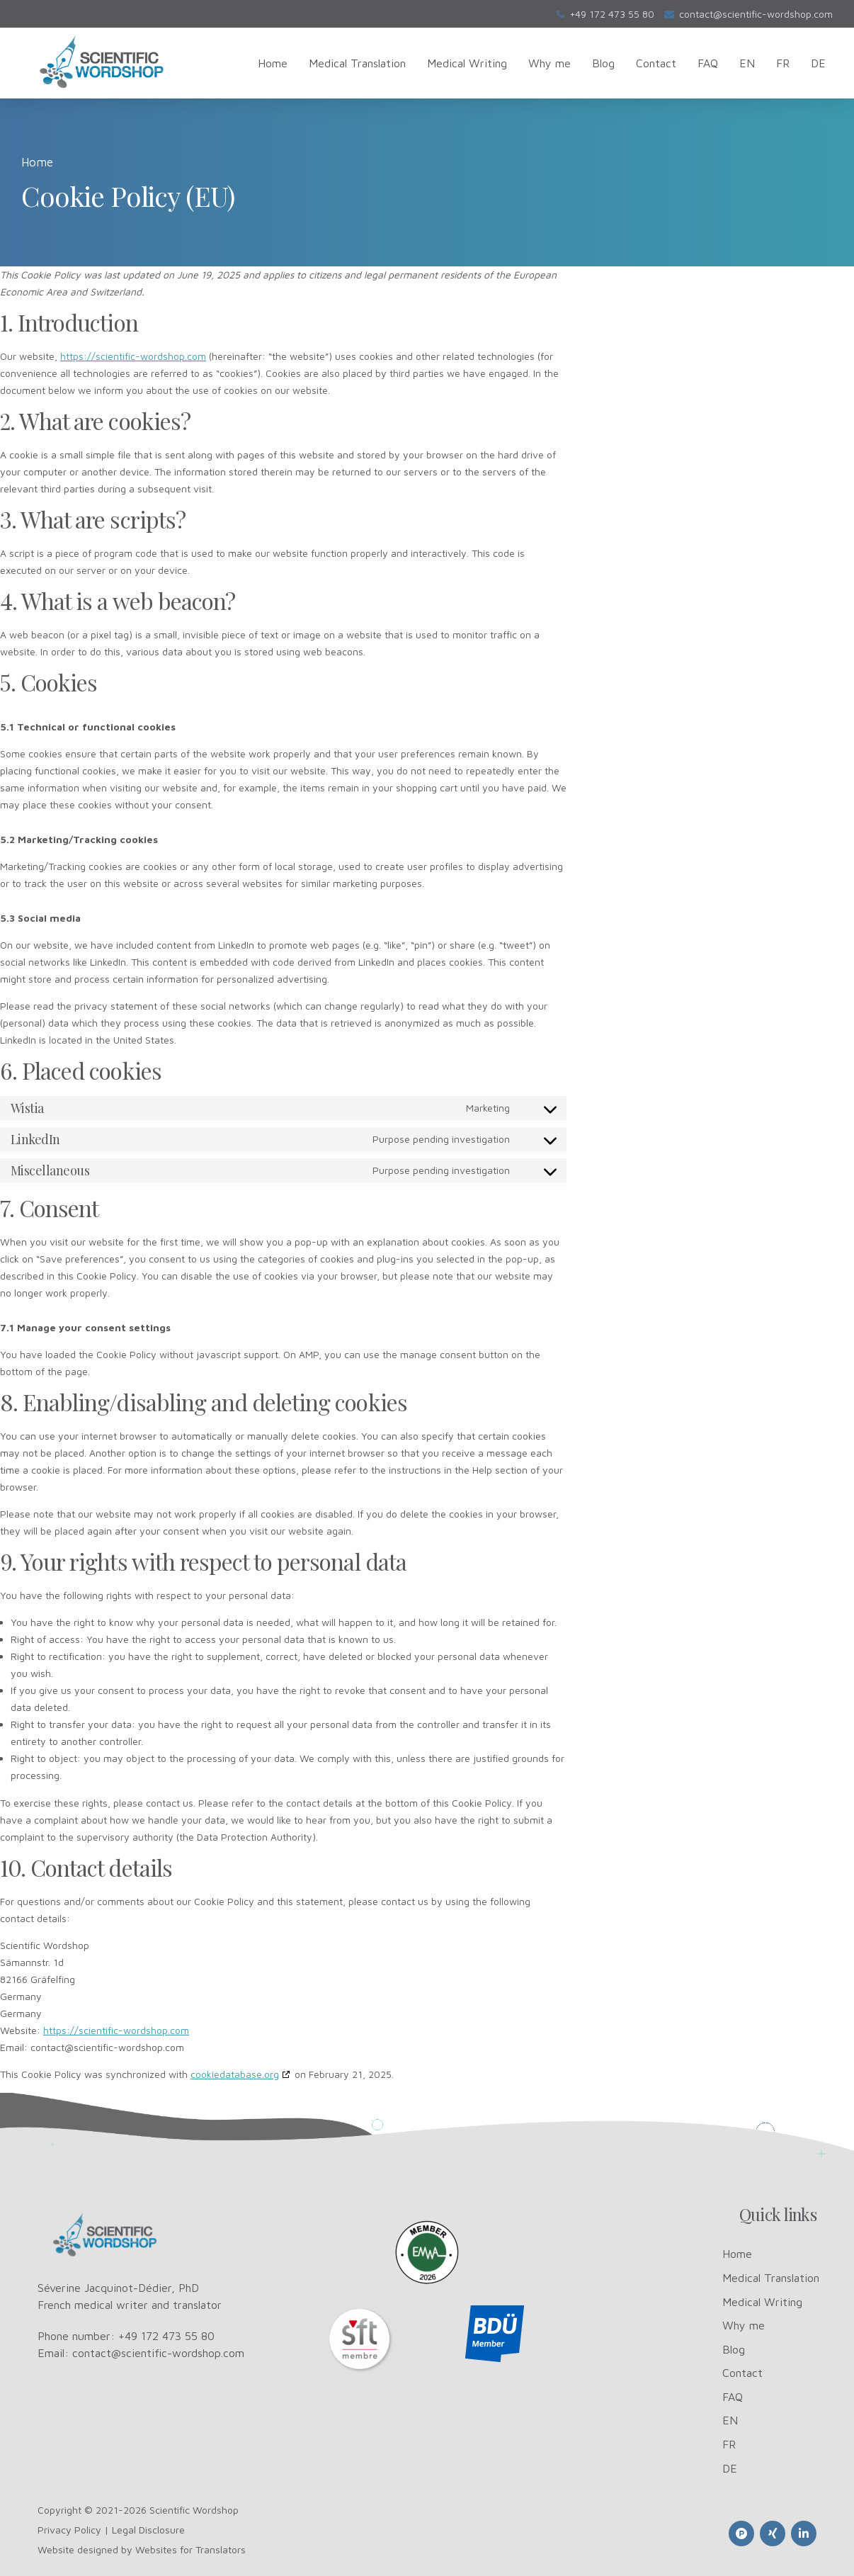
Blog (603, 63)
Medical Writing (467, 63)
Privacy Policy (69, 2530)
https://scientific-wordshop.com (133, 356)
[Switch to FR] (783, 63)
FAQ (708, 63)
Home (272, 63)
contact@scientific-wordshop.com (158, 2352)
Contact (656, 63)
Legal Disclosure (148, 2530)
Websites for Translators (190, 2549)
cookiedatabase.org (234, 2074)
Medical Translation (357, 63)
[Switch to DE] (818, 63)
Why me (549, 63)
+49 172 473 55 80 (166, 2335)
